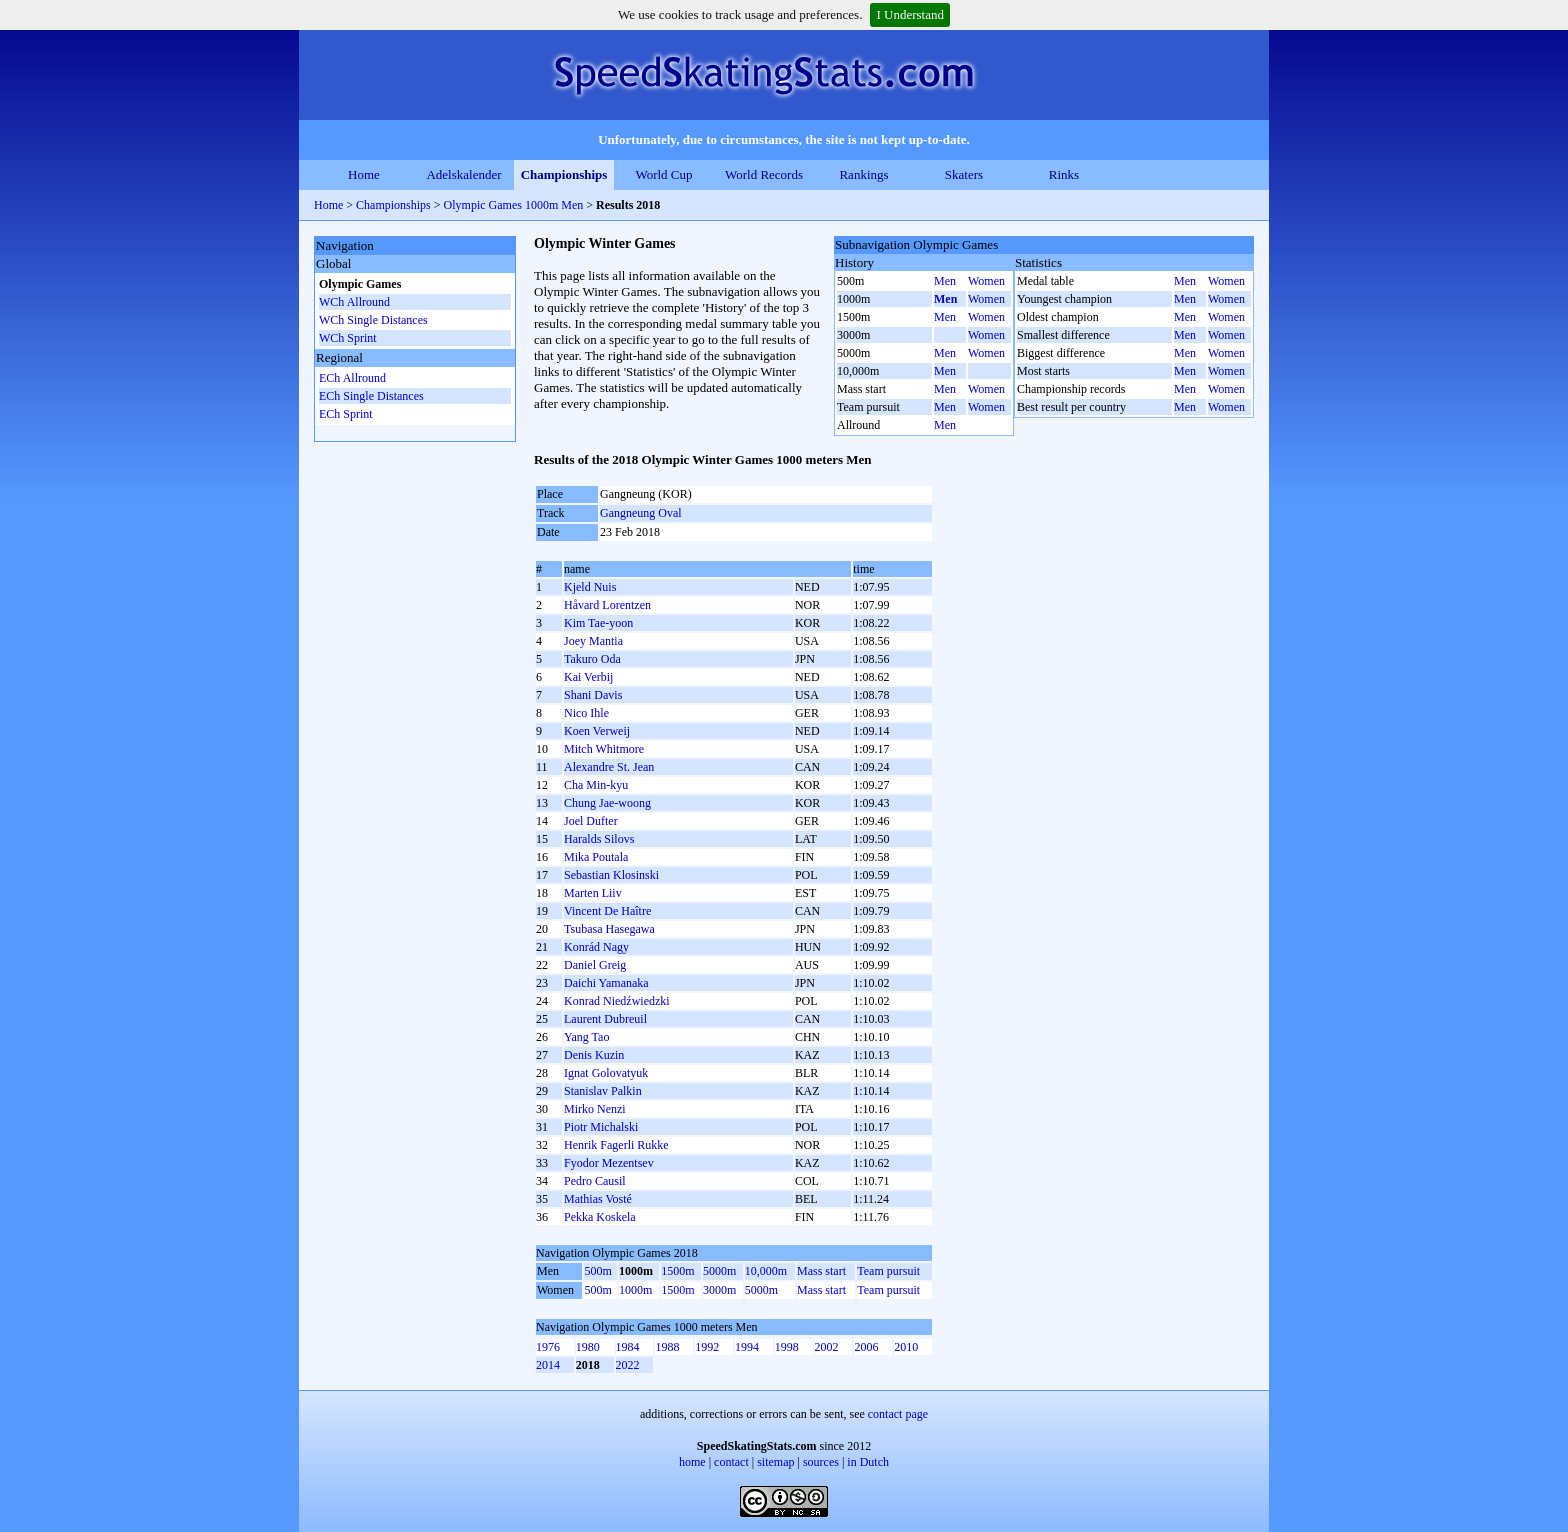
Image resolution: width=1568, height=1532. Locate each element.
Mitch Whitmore (604, 749)
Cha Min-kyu (596, 785)
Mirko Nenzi (595, 1109)
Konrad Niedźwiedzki (617, 1001)
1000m (635, 1290)
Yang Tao (586, 1037)
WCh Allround (354, 302)
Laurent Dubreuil (605, 1019)
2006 (866, 1347)
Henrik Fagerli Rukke (616, 1145)
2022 (628, 1365)
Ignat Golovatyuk (606, 1073)
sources (821, 1462)
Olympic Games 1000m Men (514, 205)
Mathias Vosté (598, 1199)
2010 (906, 1347)
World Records (764, 174)
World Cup (663, 174)
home (692, 1462)
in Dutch (868, 1462)
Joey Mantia (593, 641)
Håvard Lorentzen (607, 605)
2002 (827, 1347)
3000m (719, 1290)
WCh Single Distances (373, 320)
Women (986, 281)
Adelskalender (463, 174)
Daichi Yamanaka (606, 983)
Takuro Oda (592, 659)
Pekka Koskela (600, 1217)
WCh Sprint (348, 338)
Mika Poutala (596, 857)
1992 (707, 1347)
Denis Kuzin (594, 1055)
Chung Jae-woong (607, 803)
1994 (747, 1347)
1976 (548, 1347)
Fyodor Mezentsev (609, 1163)
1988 (667, 1347)
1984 (628, 1347)
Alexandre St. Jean (609, 767)
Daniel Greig (595, 965)
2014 (548, 1365)
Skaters (964, 174)
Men (945, 281)
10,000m (766, 1271)
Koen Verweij (597, 731)
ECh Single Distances (371, 396)
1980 (588, 1347)
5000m (719, 1271)
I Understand (910, 14)
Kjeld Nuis (590, 587)
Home (364, 174)
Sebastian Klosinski (611, 875)
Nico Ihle (586, 713)
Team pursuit (888, 1271)
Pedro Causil (595, 1181)
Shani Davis (593, 695)
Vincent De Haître (607, 911)
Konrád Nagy (596, 947)
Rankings (863, 174)
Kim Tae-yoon (598, 623)
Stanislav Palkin (603, 1091)
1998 (787, 1347)
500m (597, 1271)
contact (731, 1462)
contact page (898, 1414)
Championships (564, 174)
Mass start (821, 1271)
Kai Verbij (588, 677)
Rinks (1064, 174)
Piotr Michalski (601, 1127)
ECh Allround (352, 378)
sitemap (775, 1462)
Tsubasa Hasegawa (609, 929)
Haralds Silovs (599, 839)
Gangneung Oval (641, 513)
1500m (677, 1271)
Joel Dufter (591, 821)
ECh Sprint (346, 414)
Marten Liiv (593, 893)
